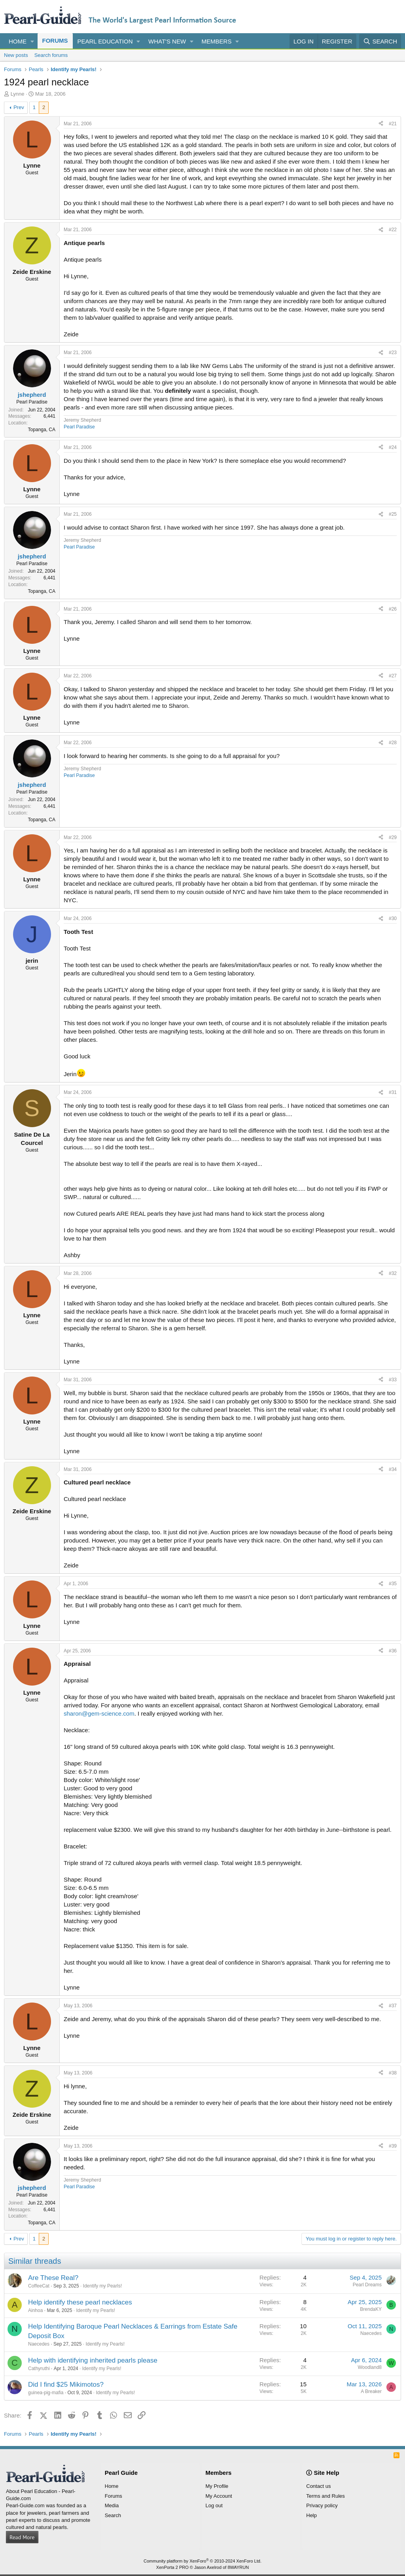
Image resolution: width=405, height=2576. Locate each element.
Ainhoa (35, 2310)
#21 (393, 123)
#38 (393, 2073)
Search (113, 2515)
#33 (393, 1379)
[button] (32, 41)
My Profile (217, 2486)
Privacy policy (321, 2505)
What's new (167, 41)
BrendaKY (371, 2309)
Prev (18, 107)
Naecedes (38, 2344)
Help (311, 2515)
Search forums (51, 55)
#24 (393, 447)
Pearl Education (105, 41)
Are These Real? (53, 2278)
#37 (393, 2005)
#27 (393, 676)
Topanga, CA (41, 429)
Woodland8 (370, 2367)
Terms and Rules (325, 2496)
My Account (219, 2496)
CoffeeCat (38, 2286)
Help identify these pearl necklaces (80, 2302)
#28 (393, 742)
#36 (393, 1651)
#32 (393, 1273)
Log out (214, 2505)
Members (217, 41)
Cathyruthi (39, 2368)
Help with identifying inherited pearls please (92, 2360)
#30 (393, 918)
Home (17, 41)
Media (112, 2505)
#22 (393, 229)
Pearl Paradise (79, 427)
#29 (393, 837)
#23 (393, 352)
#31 (393, 1092)
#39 (393, 2146)
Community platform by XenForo (202, 2561)
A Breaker (371, 2391)
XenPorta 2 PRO (172, 2567)
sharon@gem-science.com (99, 1713)
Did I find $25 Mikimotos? (66, 2384)
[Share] (381, 123)
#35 (393, 1583)
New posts (16, 55)
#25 (393, 514)
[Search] (380, 41)
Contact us (318, 2486)
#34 (393, 1469)
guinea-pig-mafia (45, 2392)
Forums (55, 40)
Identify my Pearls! (102, 2286)
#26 (393, 609)
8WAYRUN (238, 2567)
